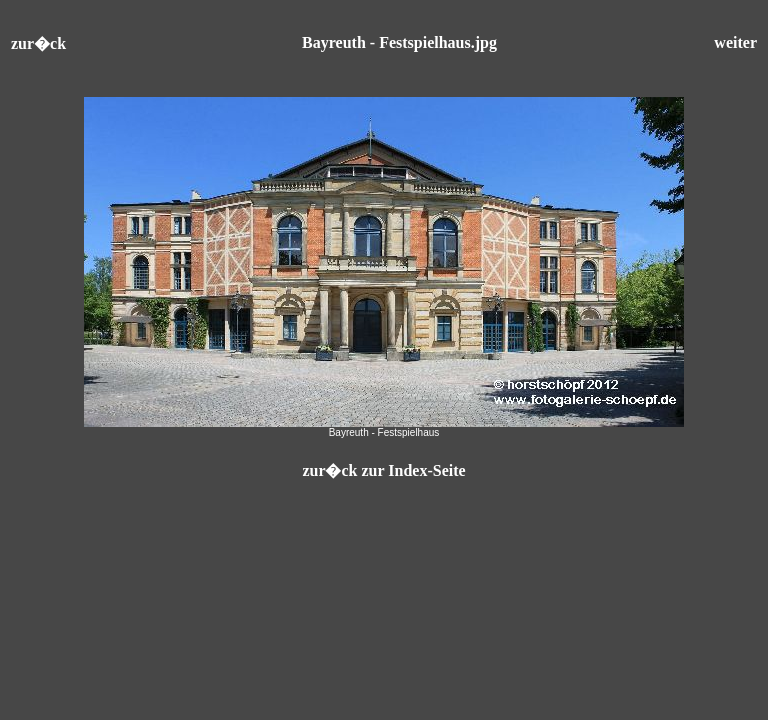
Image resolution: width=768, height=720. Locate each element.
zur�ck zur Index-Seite (383, 470)
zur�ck (38, 43)
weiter (735, 42)
